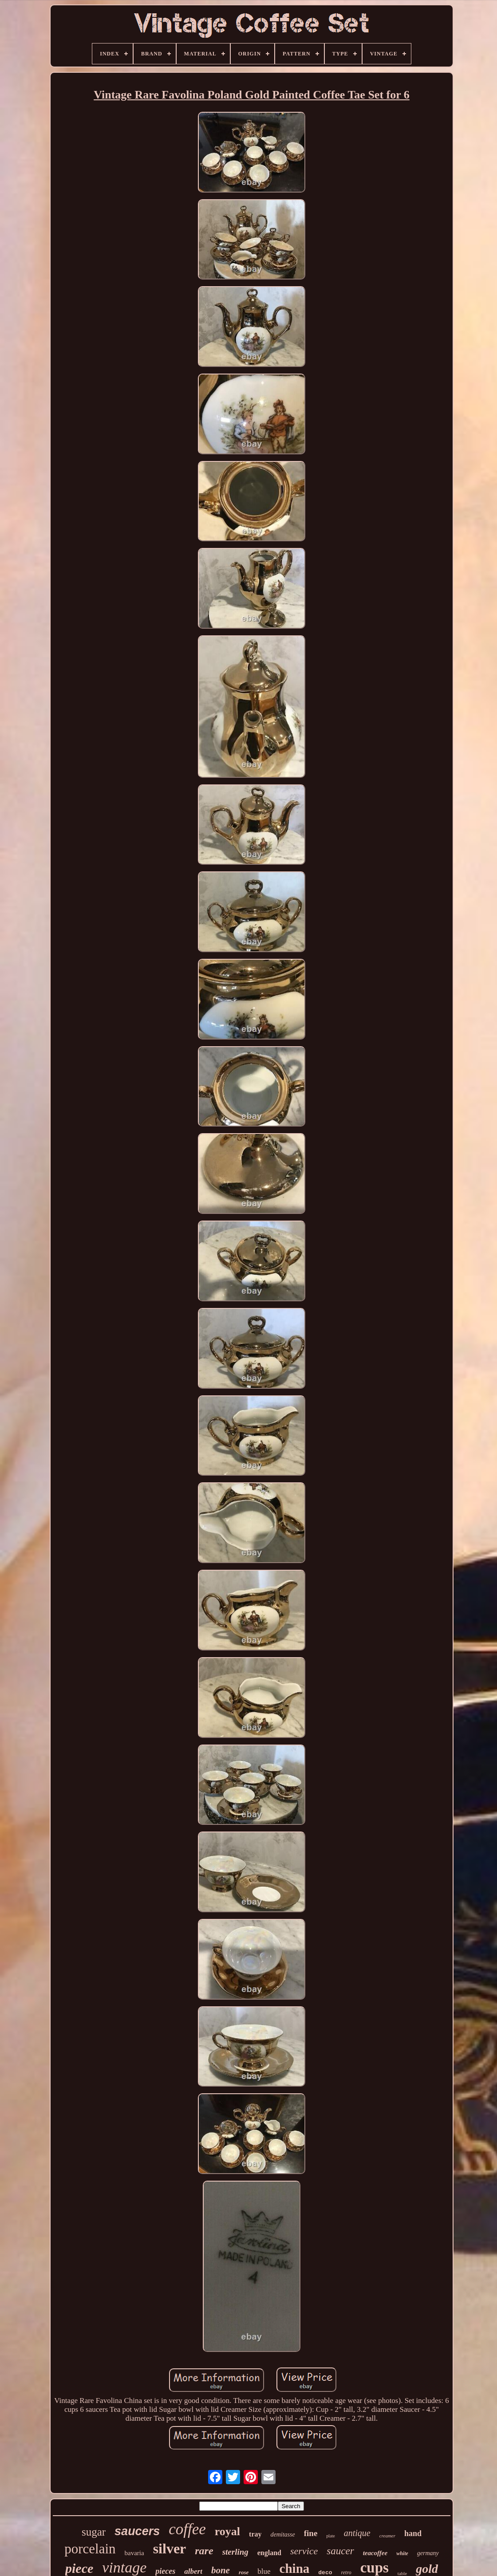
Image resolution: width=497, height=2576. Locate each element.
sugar (94, 2532)
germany (428, 2553)
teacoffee (375, 2552)
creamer (387, 2535)
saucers (137, 2531)
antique (357, 2533)
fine (311, 2533)
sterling (235, 2551)
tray (255, 2534)
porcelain (89, 2548)
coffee (187, 2529)
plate (330, 2535)
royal (227, 2531)
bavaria (134, 2552)
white (402, 2553)
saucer (340, 2550)
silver (169, 2548)
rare (204, 2550)
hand (413, 2533)
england (269, 2552)
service (304, 2550)
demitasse (282, 2534)
